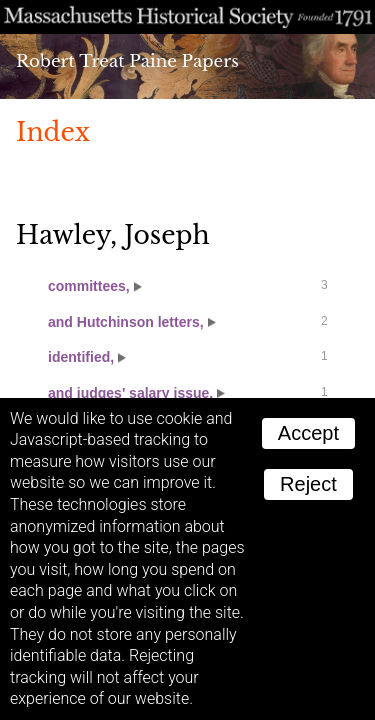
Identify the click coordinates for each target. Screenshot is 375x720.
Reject (308, 484)
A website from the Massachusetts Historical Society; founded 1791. (187, 17)
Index (53, 132)
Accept (308, 433)
